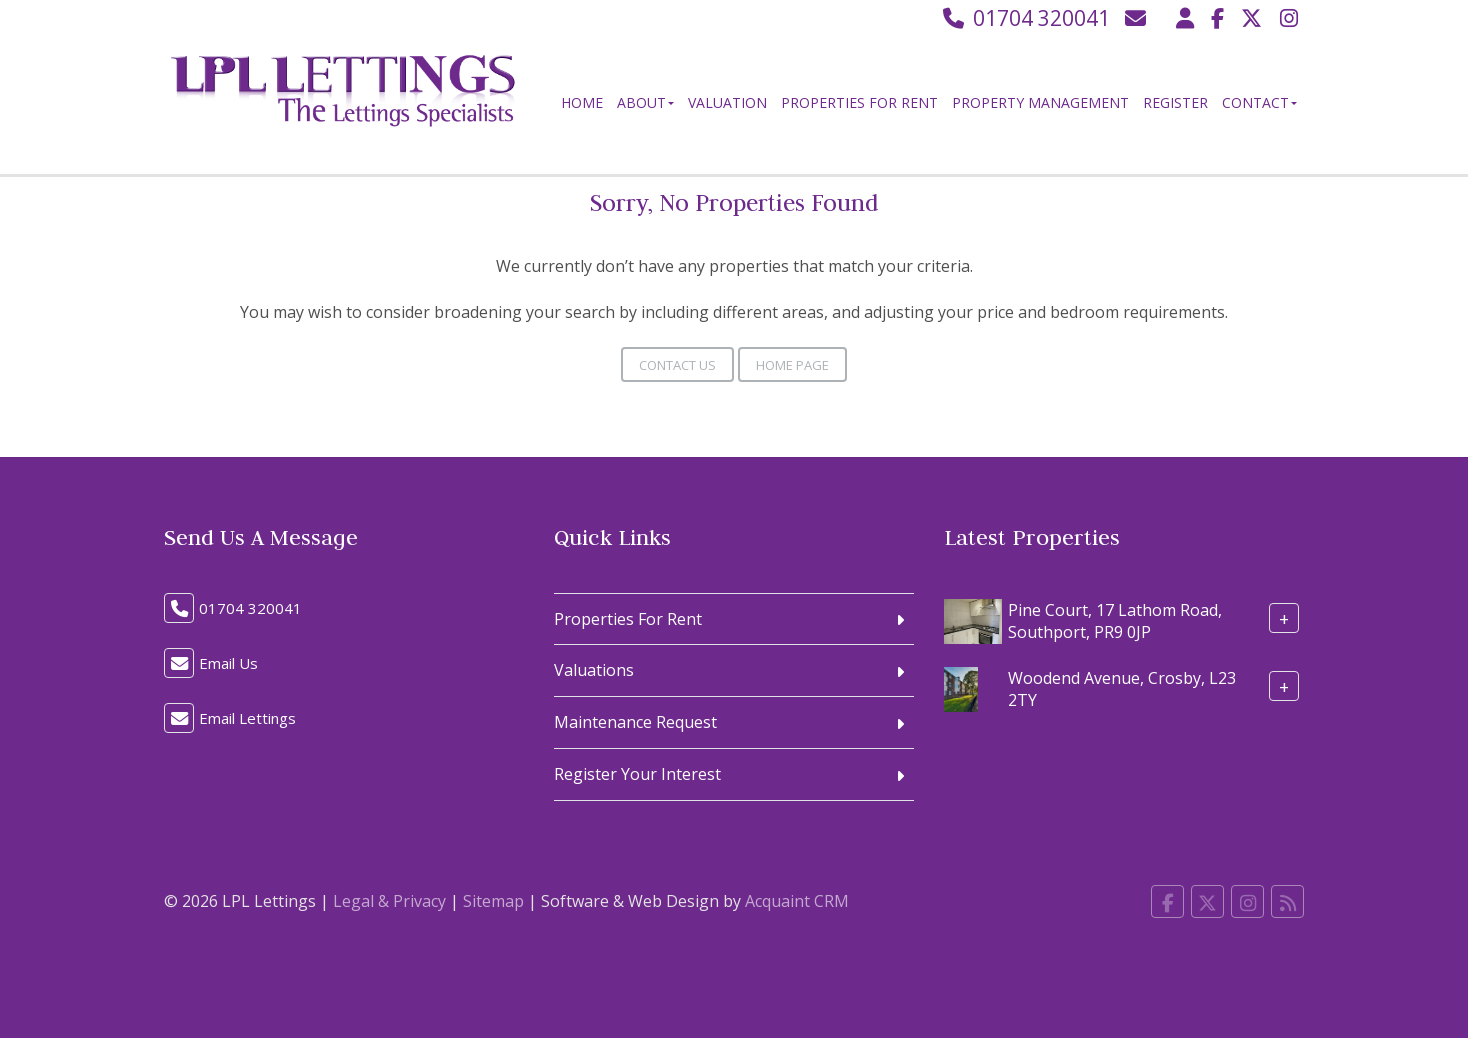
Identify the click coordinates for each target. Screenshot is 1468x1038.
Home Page (792, 365)
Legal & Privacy (389, 901)
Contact (1259, 102)
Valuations (594, 670)
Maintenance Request (635, 722)
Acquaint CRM (797, 901)
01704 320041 (1024, 18)
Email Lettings (247, 718)
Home (582, 102)
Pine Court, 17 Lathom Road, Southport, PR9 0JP (1115, 620)
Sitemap (493, 901)
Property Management (1040, 102)
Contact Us (677, 365)
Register (1175, 102)
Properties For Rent (859, 102)
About (645, 102)
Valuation (727, 102)
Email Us (228, 663)
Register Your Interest (637, 774)
